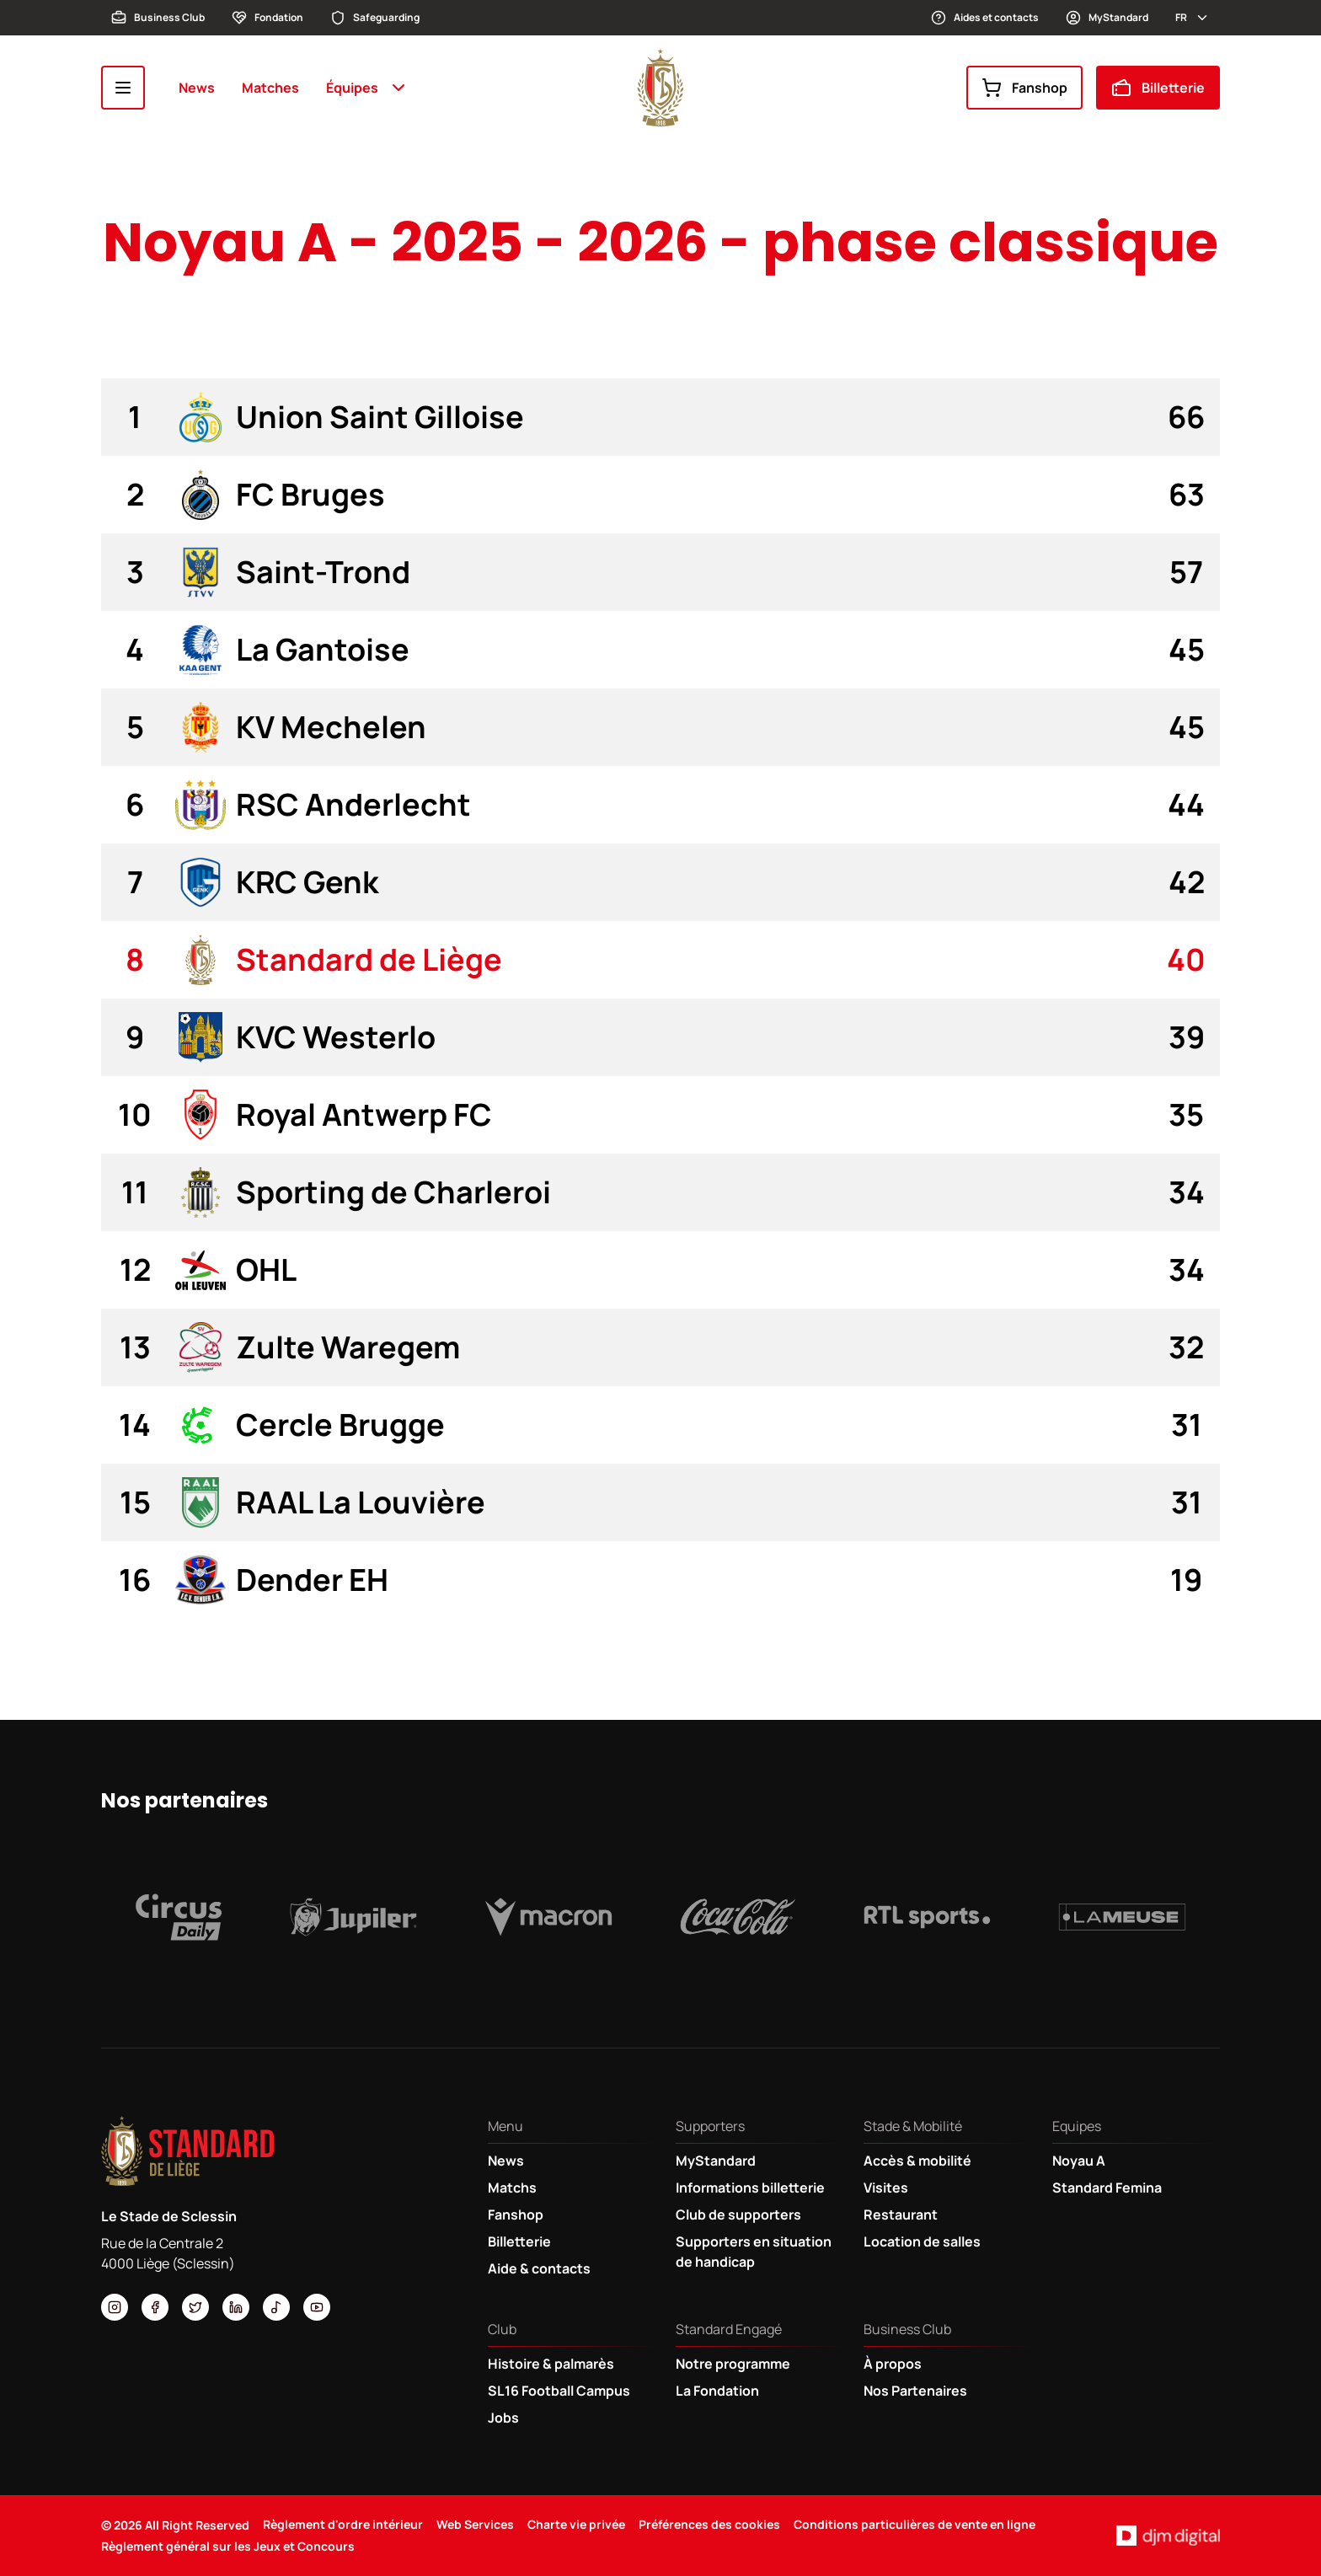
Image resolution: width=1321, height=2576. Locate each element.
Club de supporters (738, 2214)
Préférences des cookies (709, 2524)
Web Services (475, 2524)
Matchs (512, 2187)
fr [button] (1192, 17)
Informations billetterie (750, 2187)
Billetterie (1158, 88)
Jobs (503, 2417)
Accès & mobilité (917, 2160)
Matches (270, 87)
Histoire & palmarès (551, 2363)
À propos (893, 2363)
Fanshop (1024, 88)
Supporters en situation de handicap (754, 2251)
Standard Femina (1107, 2187)
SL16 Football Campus (559, 2390)
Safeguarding (375, 17)
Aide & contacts (539, 2268)
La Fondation (717, 2390)
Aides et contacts (985, 17)
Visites (886, 2187)
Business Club (158, 17)
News (197, 87)
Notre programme (733, 2363)
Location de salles (922, 2241)
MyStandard (1107, 17)
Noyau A (1078, 2160)
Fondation (267, 17)
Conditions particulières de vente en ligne (914, 2524)
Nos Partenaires (915, 2390)
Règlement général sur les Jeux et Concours (228, 2546)
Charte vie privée (576, 2524)
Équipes (367, 88)
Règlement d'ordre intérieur (343, 2524)
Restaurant (901, 2214)
